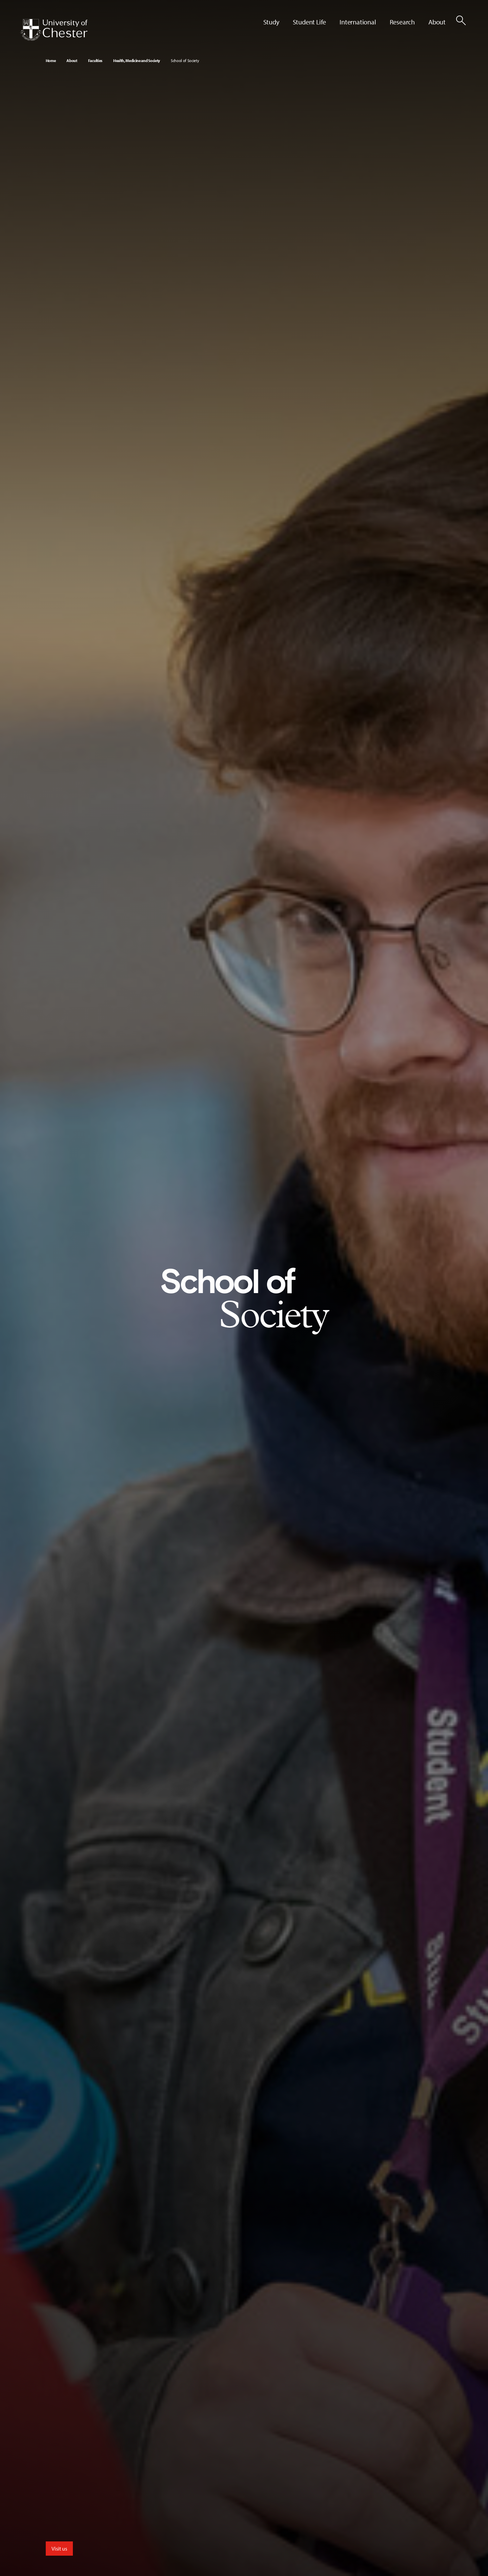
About (71, 60)
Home (51, 60)
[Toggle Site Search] (461, 20)
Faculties (95, 60)
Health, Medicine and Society (136, 60)
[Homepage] (53, 30)
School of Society (185, 60)
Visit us (59, 2548)
